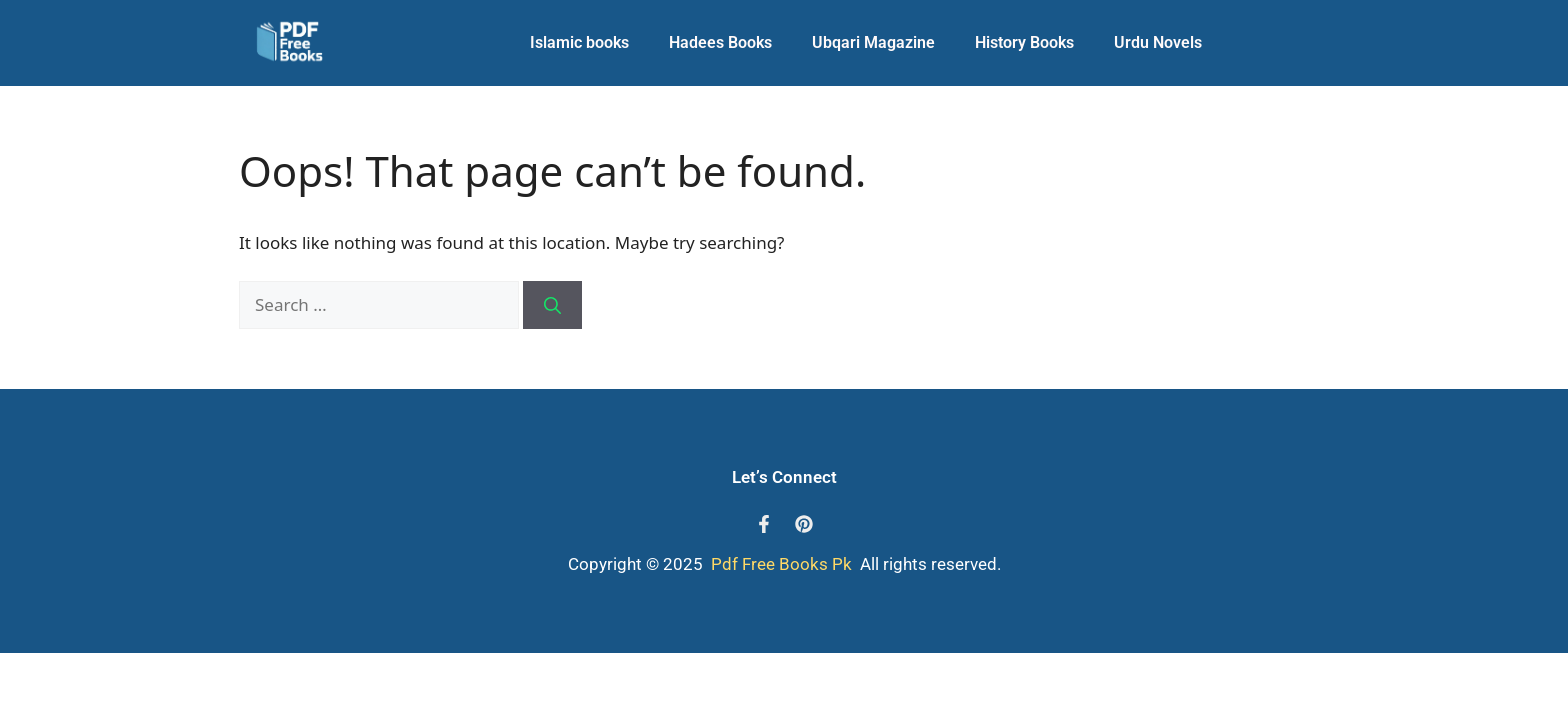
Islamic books (579, 42)
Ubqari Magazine (873, 42)
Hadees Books (720, 42)
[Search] (552, 305)
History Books (1024, 42)
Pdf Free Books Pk (779, 564)
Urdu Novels (1158, 42)
